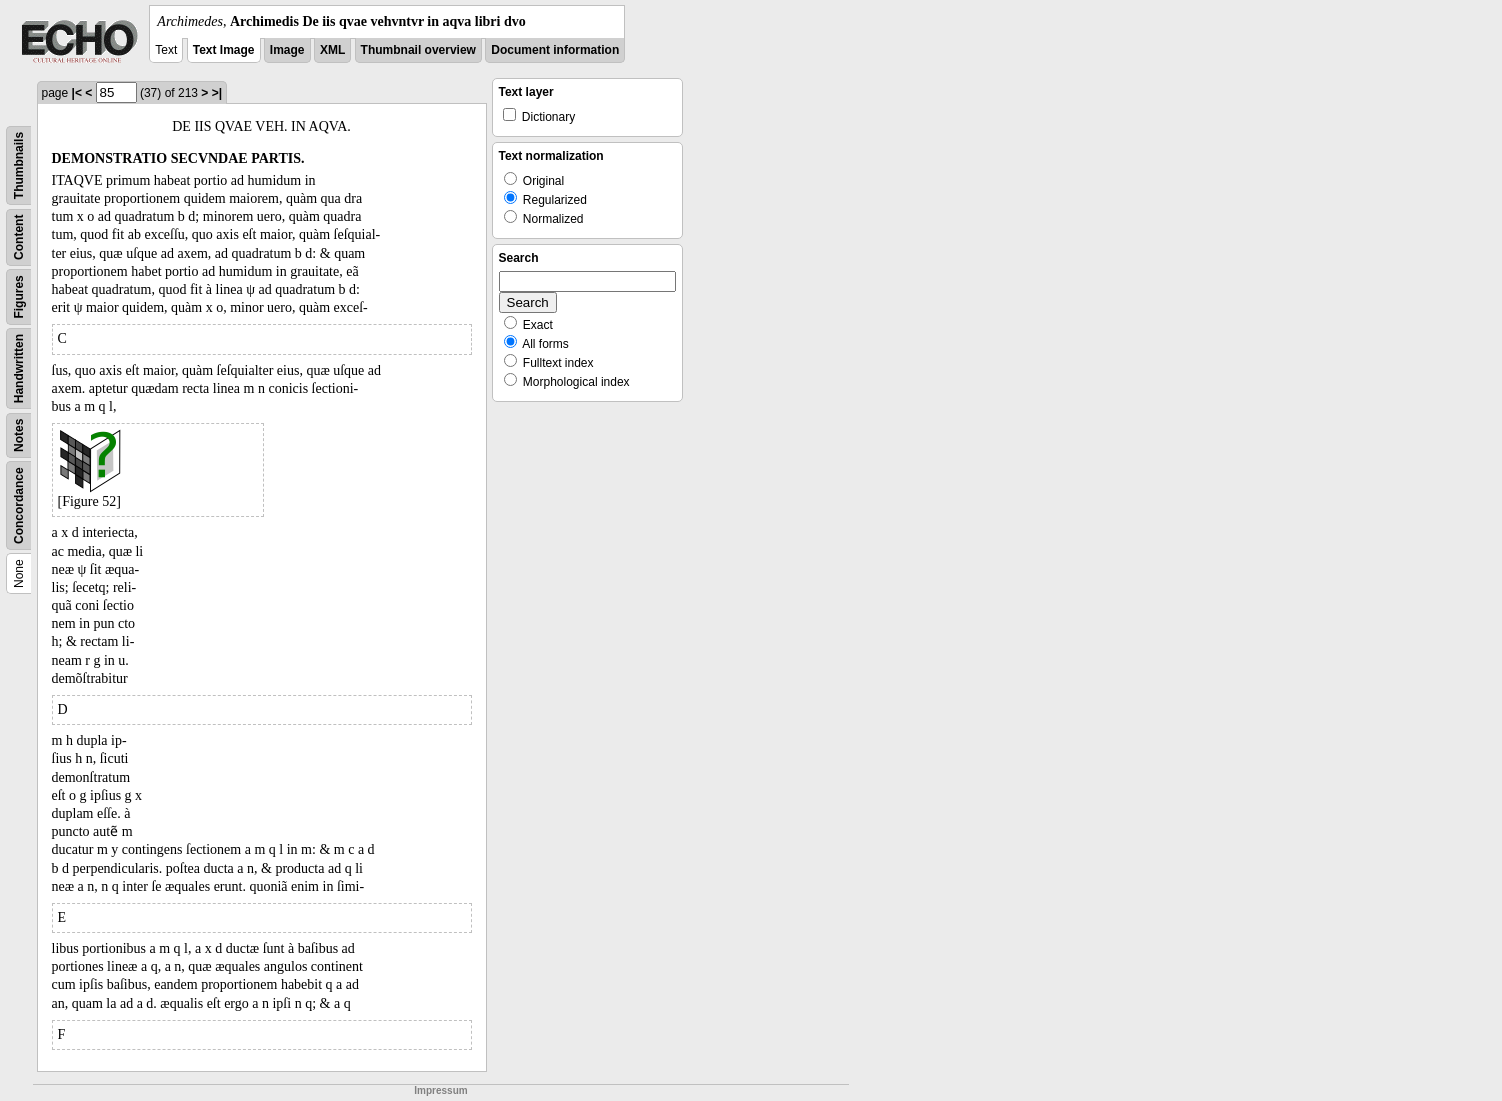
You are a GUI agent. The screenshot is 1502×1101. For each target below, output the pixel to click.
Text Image (224, 50)
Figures (19, 296)
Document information (555, 50)
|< (77, 93)
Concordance (19, 505)
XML (332, 50)
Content (19, 237)
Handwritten (19, 368)
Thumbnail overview (418, 50)
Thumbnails (19, 165)
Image (287, 50)
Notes (19, 435)
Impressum (440, 1090)
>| (217, 93)
